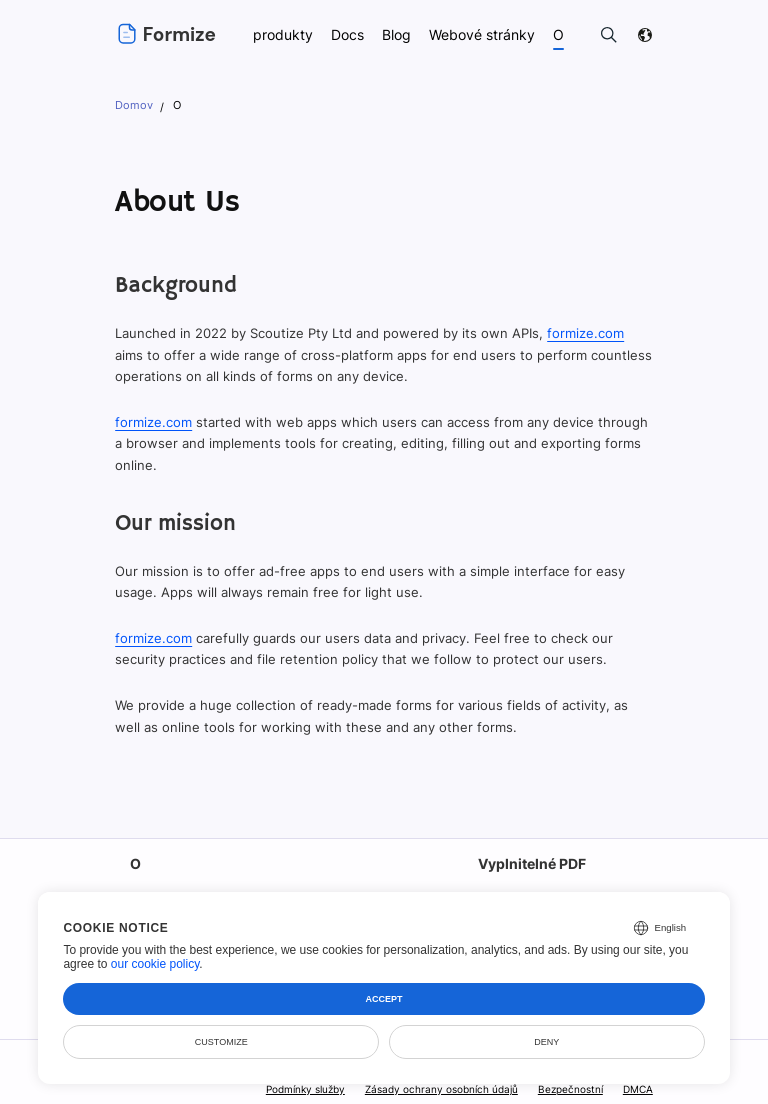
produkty (281, 34)
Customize (221, 1042)
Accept (384, 999)
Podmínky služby (307, 1089)
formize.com (582, 333)
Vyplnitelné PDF (531, 863)
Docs (347, 34)
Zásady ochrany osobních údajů (443, 1089)
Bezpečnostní (570, 1089)
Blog (397, 34)
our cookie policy (155, 964)
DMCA (638, 1089)
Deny (546, 1042)
